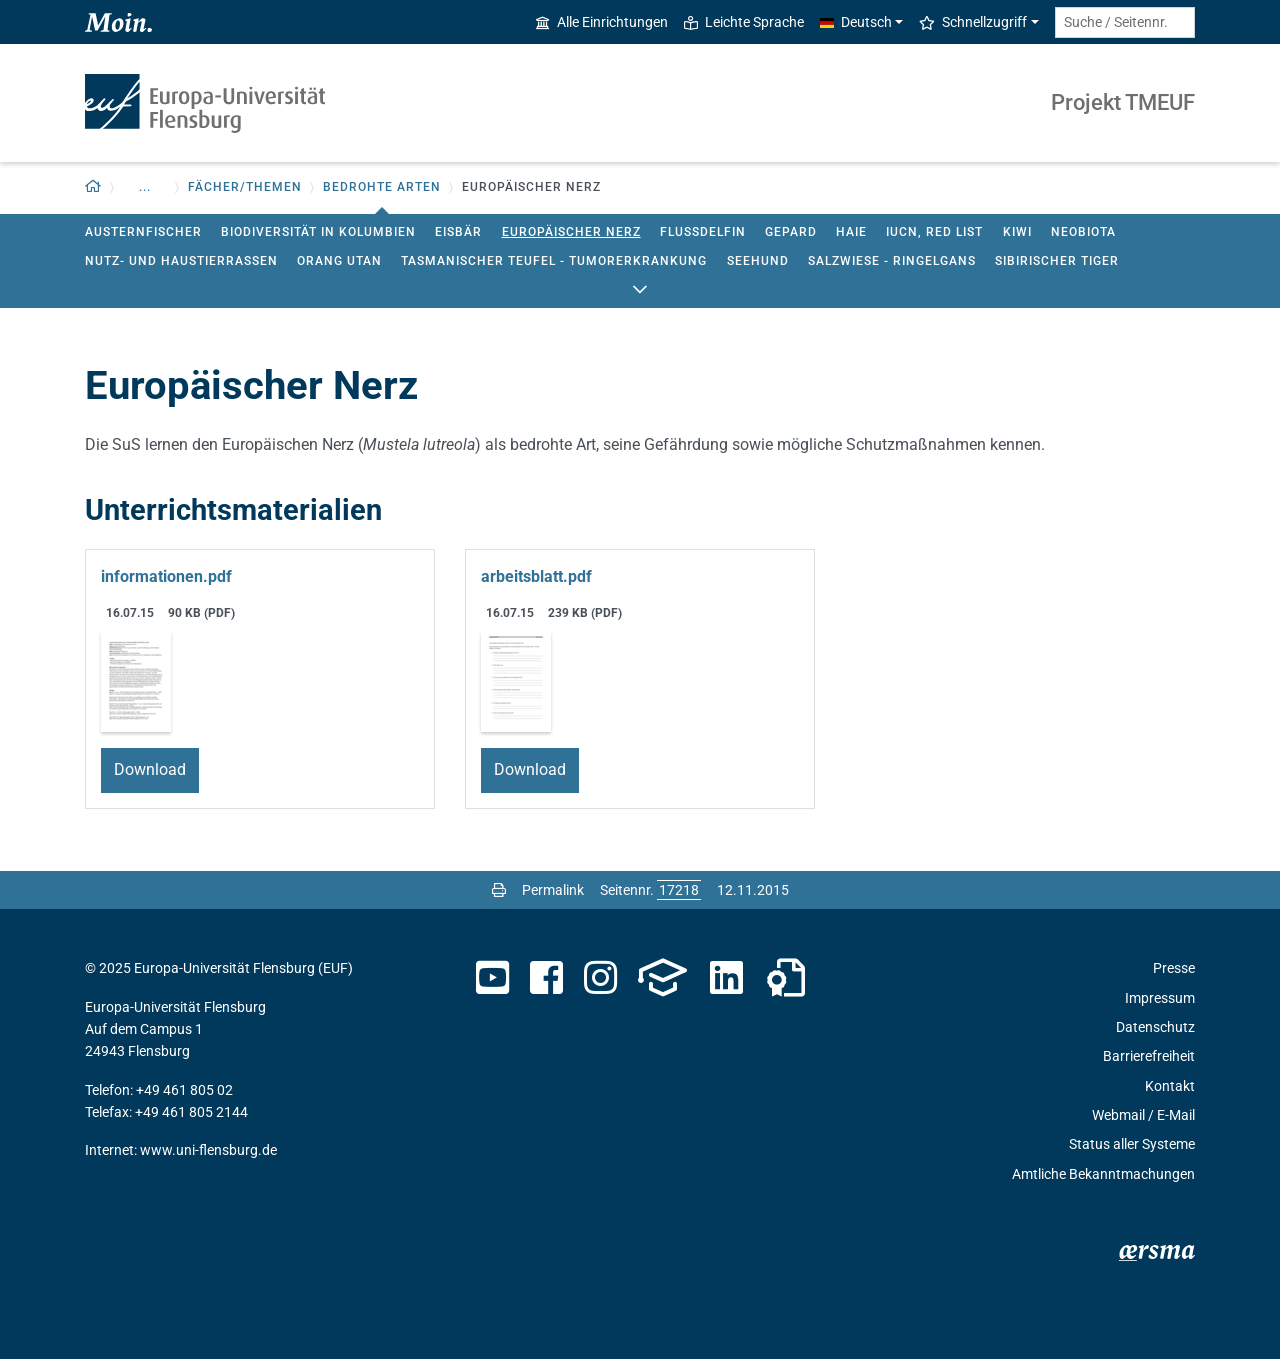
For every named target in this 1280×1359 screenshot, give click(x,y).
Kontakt (1170, 1086)
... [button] (145, 187)
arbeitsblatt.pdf (536, 576)
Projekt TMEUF (1123, 102)
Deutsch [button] (856, 22)
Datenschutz (1155, 1027)
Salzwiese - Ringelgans (892, 261)
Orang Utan (339, 261)
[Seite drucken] (499, 890)
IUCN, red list (934, 232)
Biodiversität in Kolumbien (318, 232)
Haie (851, 232)
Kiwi (1017, 232)
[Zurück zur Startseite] (93, 187)
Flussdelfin (703, 232)
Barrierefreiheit (1149, 1056)
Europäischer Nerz (571, 232)
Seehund (758, 261)
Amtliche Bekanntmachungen (1103, 1174)
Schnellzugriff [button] (973, 22)
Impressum (1160, 998)
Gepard (791, 232)
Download (150, 769)
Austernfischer (143, 232)
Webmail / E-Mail (1143, 1115)
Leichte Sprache (744, 22)
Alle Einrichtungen (602, 22)
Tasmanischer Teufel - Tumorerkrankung (554, 261)
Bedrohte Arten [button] (382, 187)
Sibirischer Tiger (1057, 261)
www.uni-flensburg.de (208, 1150)
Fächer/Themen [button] (245, 187)
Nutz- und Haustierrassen (181, 261)
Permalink (553, 890)
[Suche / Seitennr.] (1125, 22)
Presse (1174, 968)
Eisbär (458, 232)
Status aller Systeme (1132, 1144)
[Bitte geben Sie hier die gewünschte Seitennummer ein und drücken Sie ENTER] (679, 890)
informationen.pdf (166, 576)
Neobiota (1083, 232)
